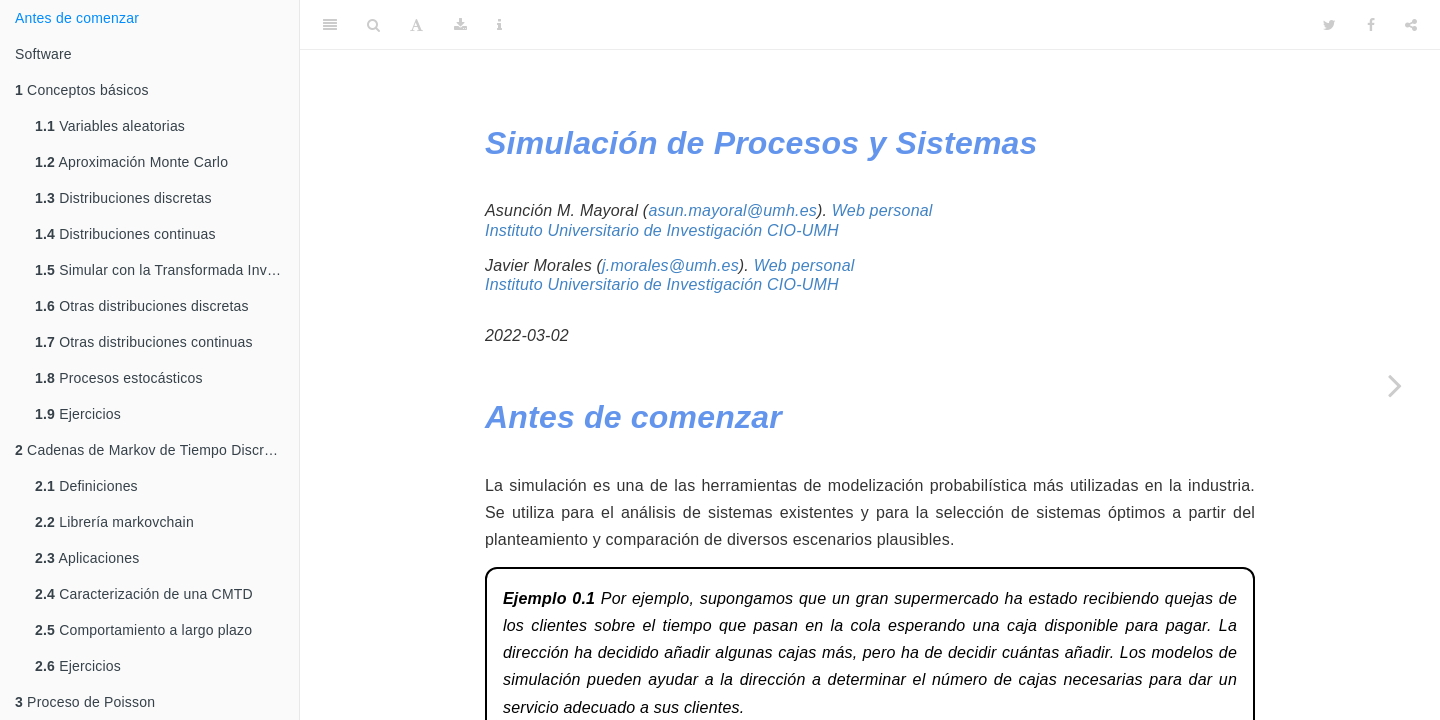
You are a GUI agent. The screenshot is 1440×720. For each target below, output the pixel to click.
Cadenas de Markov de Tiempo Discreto (149, 450)
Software (43, 54)
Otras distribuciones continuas (144, 342)
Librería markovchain (114, 522)
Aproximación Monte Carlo (131, 162)
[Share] (1411, 25)
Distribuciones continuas (125, 234)
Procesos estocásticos (119, 378)
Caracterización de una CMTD (144, 594)
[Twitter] (1329, 25)
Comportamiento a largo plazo (143, 630)
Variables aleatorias (110, 126)
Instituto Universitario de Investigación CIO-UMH (662, 230)
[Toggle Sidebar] (330, 25)
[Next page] (1395, 385)
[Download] (460, 25)
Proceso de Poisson (85, 702)
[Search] (373, 25)
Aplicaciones (87, 558)
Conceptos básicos (82, 90)
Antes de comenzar (77, 18)
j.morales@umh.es (670, 265)
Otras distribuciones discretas (142, 306)
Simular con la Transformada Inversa (165, 270)
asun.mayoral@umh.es (732, 210)
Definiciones (86, 486)
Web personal (882, 210)
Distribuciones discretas (123, 198)
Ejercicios (78, 414)
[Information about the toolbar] (499, 25)
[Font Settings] (416, 25)
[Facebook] (1371, 25)
